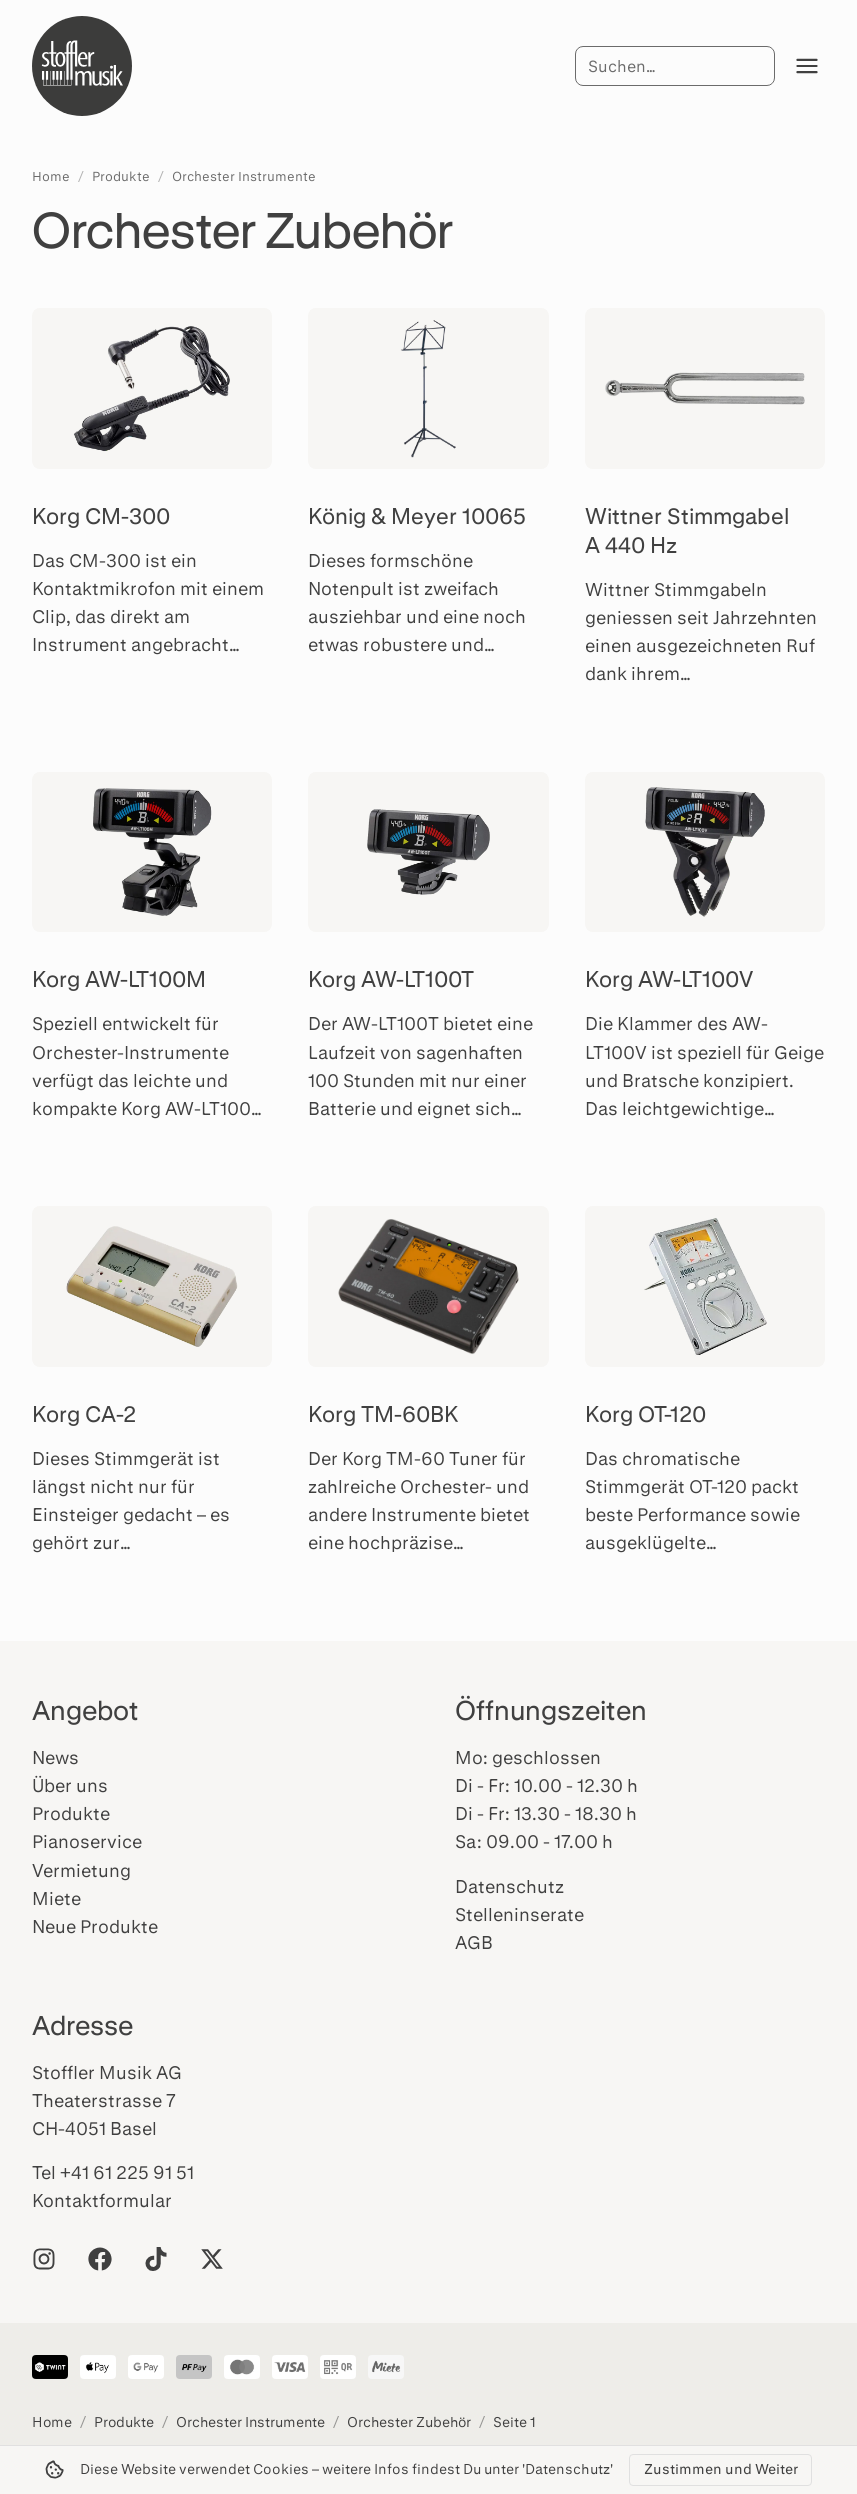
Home (51, 176)
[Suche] (675, 66)
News (55, 1757)
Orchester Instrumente (244, 176)
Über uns (70, 1785)
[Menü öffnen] (807, 66)
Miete (56, 1898)
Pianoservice (87, 1841)
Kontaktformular (102, 2200)
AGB (474, 1942)
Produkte (121, 176)
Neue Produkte (95, 1926)
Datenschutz (509, 1886)
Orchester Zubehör (409, 2421)
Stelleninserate (519, 1914)
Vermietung (81, 1870)
